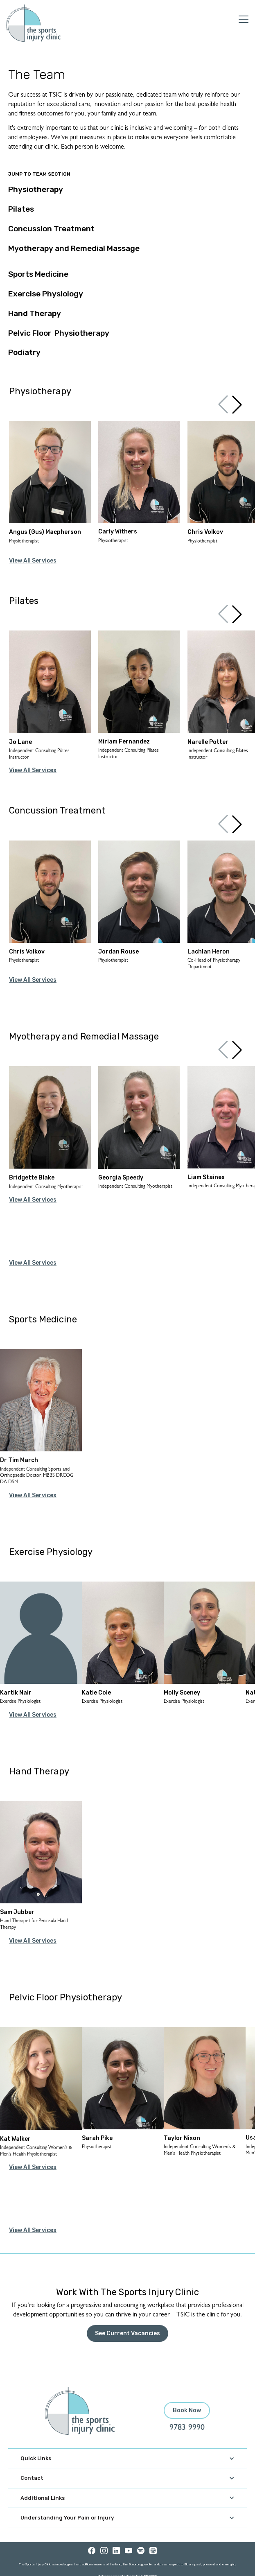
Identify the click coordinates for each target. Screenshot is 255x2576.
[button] (237, 404)
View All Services (32, 560)
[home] (33, 23)
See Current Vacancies (127, 2333)
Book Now (187, 2410)
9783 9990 (187, 2428)
